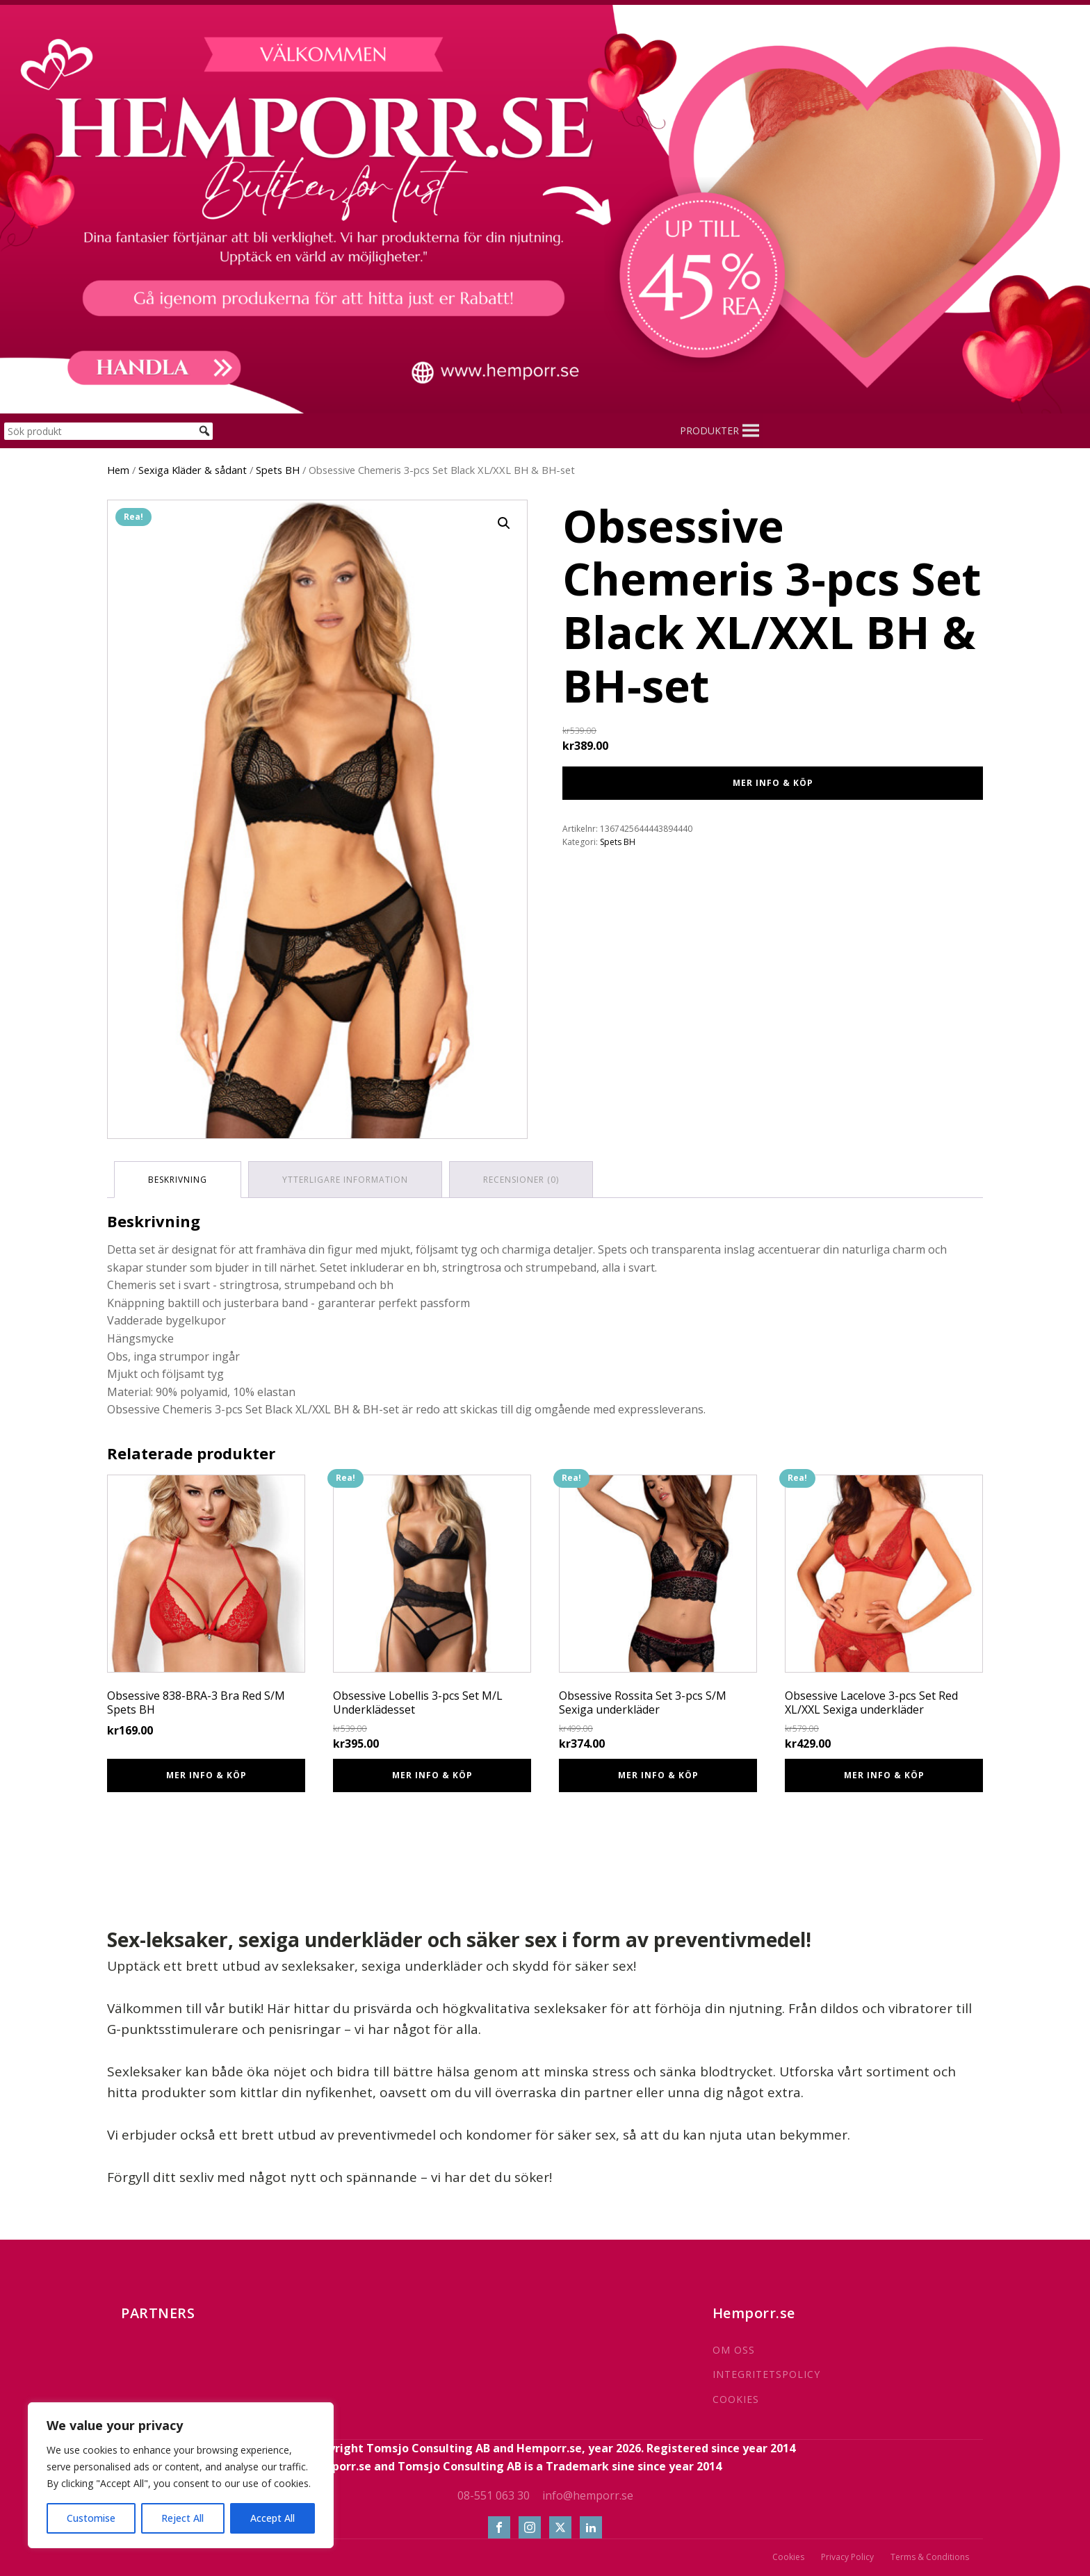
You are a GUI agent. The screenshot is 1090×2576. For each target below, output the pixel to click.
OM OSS (734, 2350)
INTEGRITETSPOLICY (766, 2374)
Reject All (182, 2518)
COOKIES (736, 2399)
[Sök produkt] (108, 431)
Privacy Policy (847, 2557)
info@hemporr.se (587, 2495)
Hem (118, 470)
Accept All (272, 2518)
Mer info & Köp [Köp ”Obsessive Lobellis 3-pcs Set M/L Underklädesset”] (432, 1775)
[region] (181, 2475)
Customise (91, 2518)
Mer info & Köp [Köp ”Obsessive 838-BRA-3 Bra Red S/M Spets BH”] (206, 1775)
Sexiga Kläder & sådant (192, 470)
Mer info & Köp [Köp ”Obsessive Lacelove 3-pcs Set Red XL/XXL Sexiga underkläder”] (884, 1775)
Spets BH (278, 470)
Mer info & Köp (773, 783)
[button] (709, 430)
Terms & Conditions (929, 2557)
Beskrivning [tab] (177, 1180)
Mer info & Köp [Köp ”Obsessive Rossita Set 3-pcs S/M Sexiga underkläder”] (658, 1775)
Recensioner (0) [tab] (521, 1180)
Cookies (788, 2557)
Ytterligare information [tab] (345, 1180)
